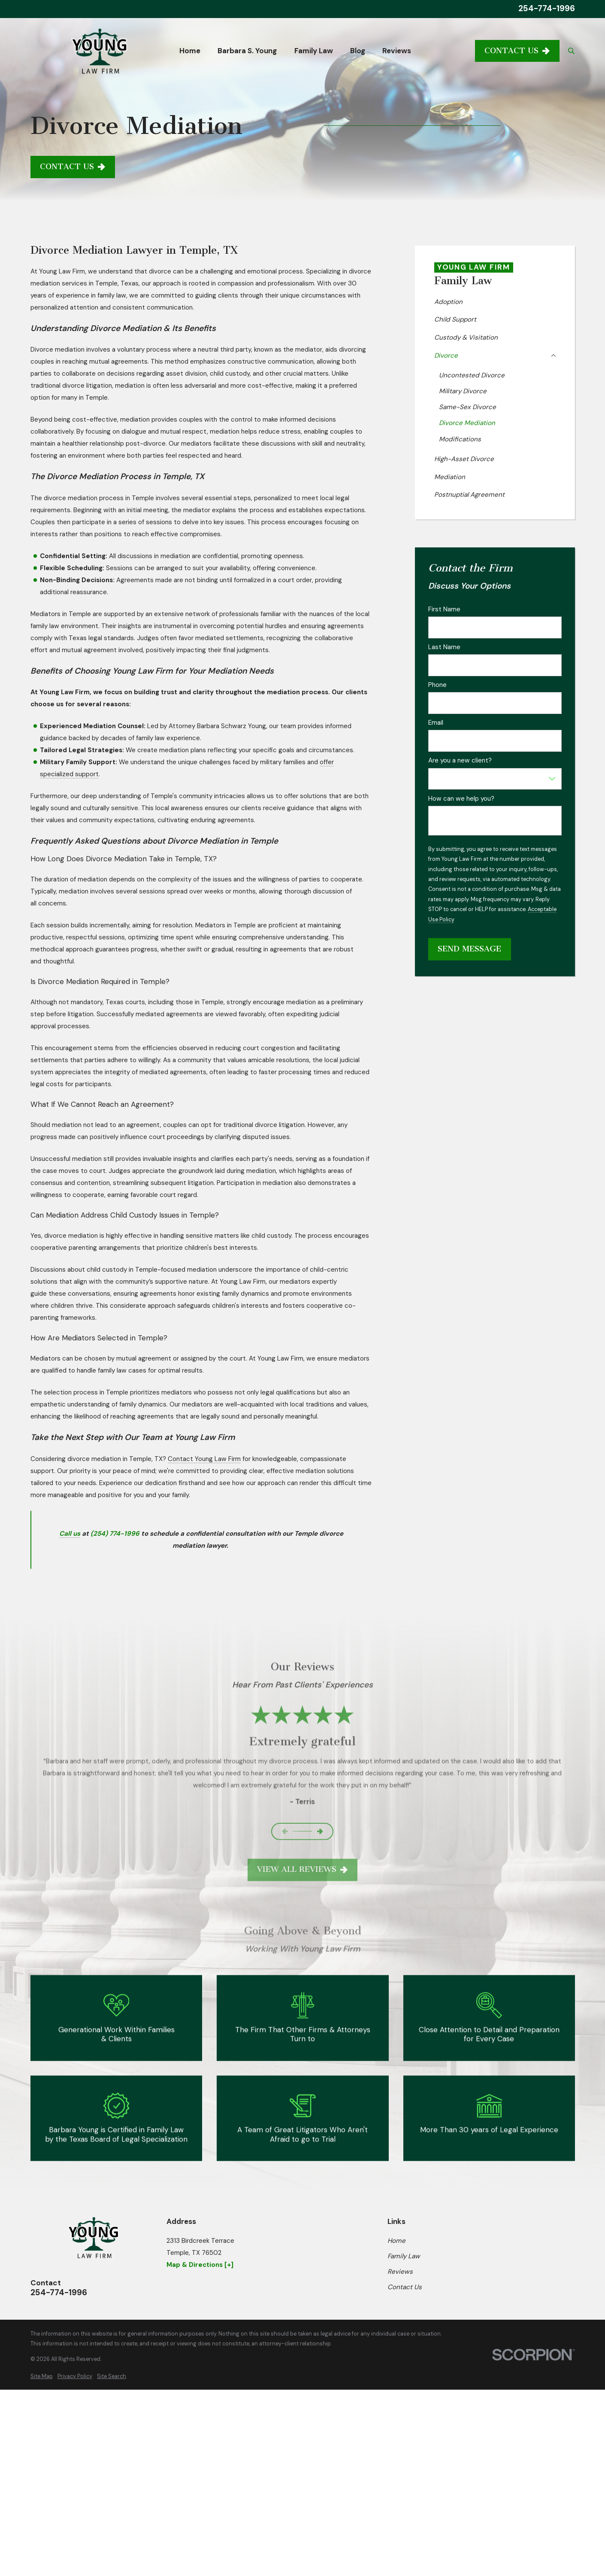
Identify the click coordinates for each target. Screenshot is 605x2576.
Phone (437, 685)
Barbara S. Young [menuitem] (247, 50)
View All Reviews (302, 1869)
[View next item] (320, 1831)
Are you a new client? (460, 760)
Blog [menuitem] (357, 50)
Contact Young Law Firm (204, 1459)
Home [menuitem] (189, 50)
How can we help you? (461, 798)
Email (435, 722)
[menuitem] (495, 302)
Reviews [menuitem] (396, 50)
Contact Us (517, 50)
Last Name (444, 647)
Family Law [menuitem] (313, 50)
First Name (444, 609)
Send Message (469, 949)
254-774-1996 (546, 9)
